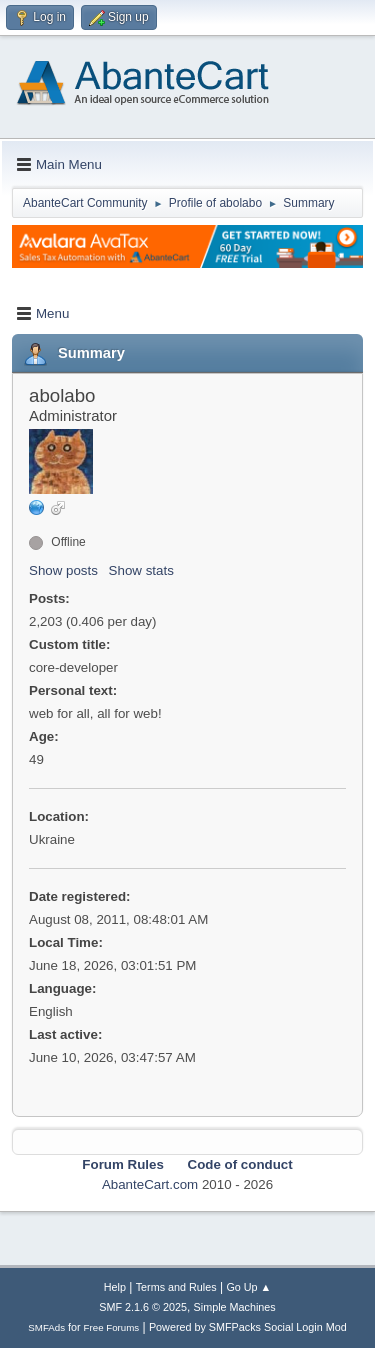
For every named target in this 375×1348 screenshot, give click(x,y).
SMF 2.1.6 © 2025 (143, 1307)
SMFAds (46, 1327)
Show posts (63, 570)
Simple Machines (235, 1307)
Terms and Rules (176, 1287)
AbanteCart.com (150, 1184)
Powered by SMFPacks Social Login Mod (248, 1327)
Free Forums (112, 1327)
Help (115, 1287)
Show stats (141, 570)
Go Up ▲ (248, 1287)
